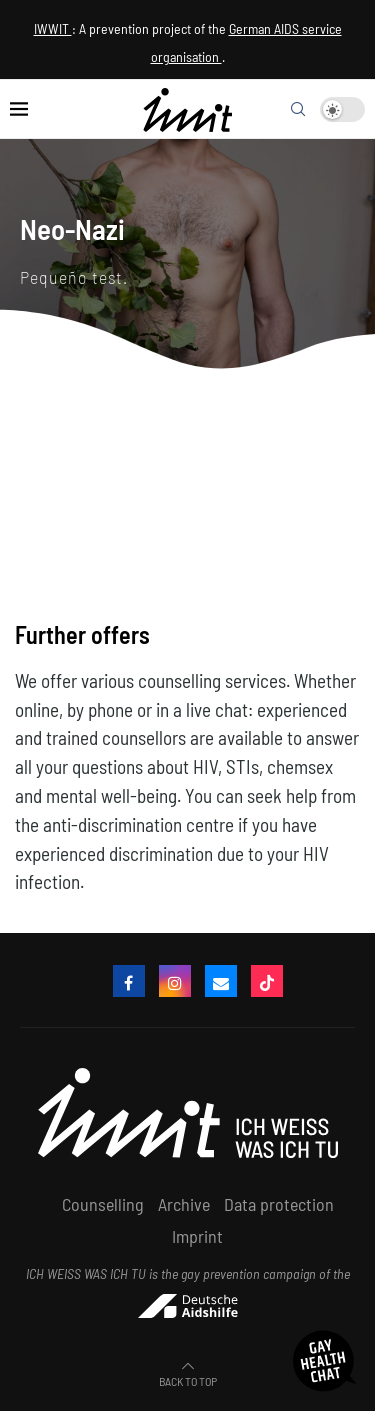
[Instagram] (175, 981)
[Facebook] (129, 981)
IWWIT (53, 28)
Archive (184, 1204)
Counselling (103, 1204)
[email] (221, 981)
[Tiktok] (267, 981)
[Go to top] (188, 1379)
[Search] (298, 109)
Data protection (279, 1204)
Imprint (197, 1236)
